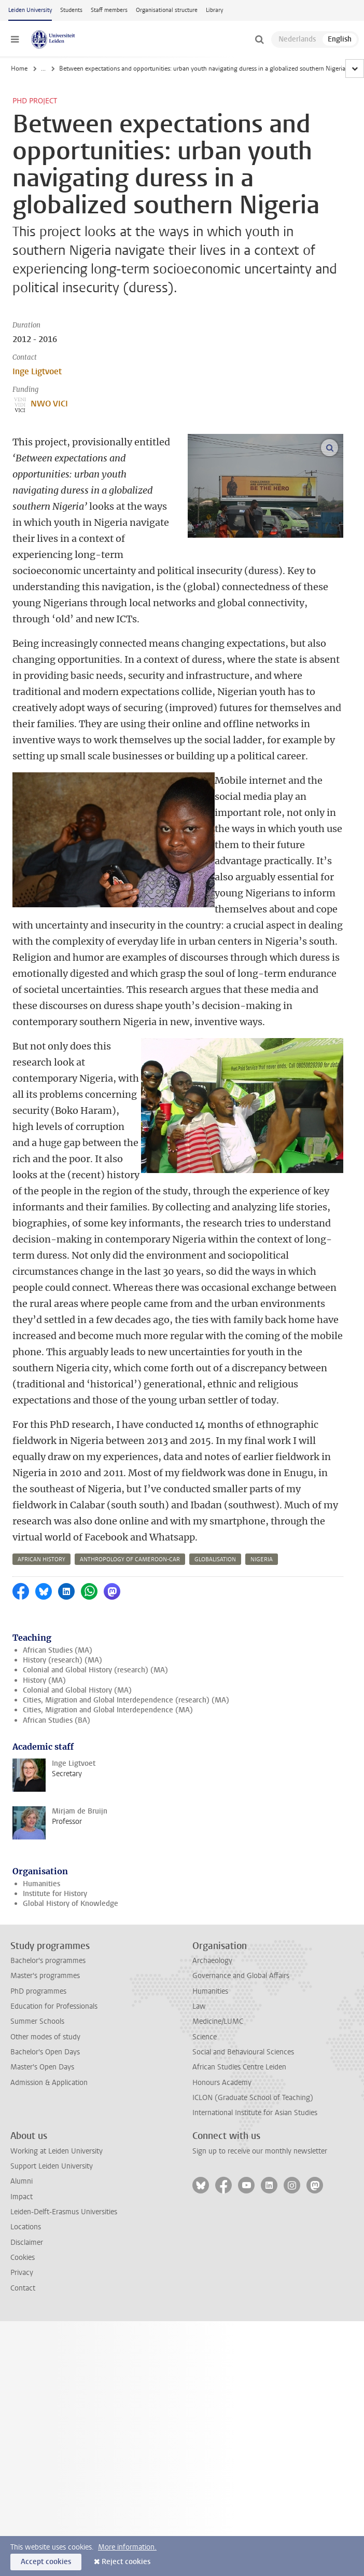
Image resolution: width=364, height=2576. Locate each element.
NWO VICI (40, 404)
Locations (25, 2227)
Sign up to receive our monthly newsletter (259, 2151)
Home (19, 68)
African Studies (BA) (56, 1720)
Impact (21, 2197)
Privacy (21, 2273)
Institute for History (55, 1894)
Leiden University (30, 10)
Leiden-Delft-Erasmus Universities (63, 2212)
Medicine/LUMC (217, 2021)
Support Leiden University (51, 2166)
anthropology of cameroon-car (130, 1559)
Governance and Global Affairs (240, 1976)
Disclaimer (26, 2242)
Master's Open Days (42, 2067)
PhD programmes (38, 1991)
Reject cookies (126, 2562)
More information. (127, 2547)
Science (204, 2037)
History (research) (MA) (62, 1660)
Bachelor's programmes (48, 1961)
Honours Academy (221, 2083)
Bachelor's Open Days (45, 2052)
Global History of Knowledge (70, 1904)
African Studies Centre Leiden (239, 2067)
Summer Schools (37, 2021)
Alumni (21, 2181)
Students (71, 10)
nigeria (261, 1559)
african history (41, 1559)
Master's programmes (45, 1976)
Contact (22, 2288)
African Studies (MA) (57, 1650)
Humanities (41, 1884)
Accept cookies (46, 2562)
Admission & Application (49, 2083)
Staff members (109, 10)
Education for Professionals (53, 2006)
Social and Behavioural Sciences (243, 2052)
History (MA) (44, 1680)
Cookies (22, 2257)
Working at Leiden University (56, 2151)
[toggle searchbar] (259, 39)
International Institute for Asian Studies (254, 2113)
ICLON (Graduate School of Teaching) (252, 2098)
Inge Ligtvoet (37, 371)
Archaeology (212, 1961)
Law (199, 2006)
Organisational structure (167, 10)
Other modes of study (45, 2037)
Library (214, 10)
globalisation (215, 1559)
